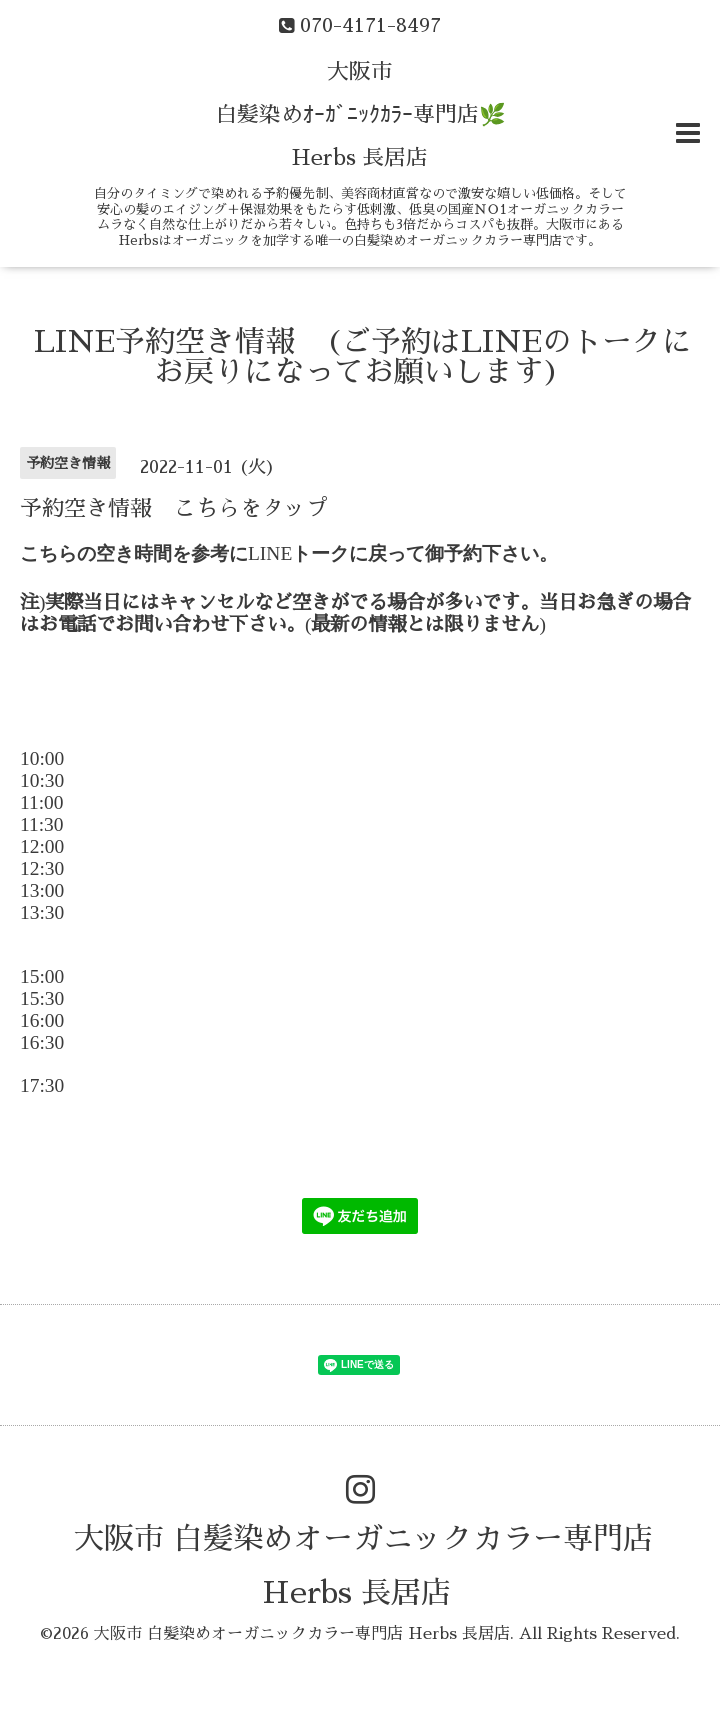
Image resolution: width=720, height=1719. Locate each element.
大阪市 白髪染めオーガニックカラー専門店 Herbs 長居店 (302, 1634)
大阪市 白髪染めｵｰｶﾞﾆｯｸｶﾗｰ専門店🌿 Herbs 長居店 (360, 115)
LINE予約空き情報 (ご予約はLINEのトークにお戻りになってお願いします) (363, 357)
